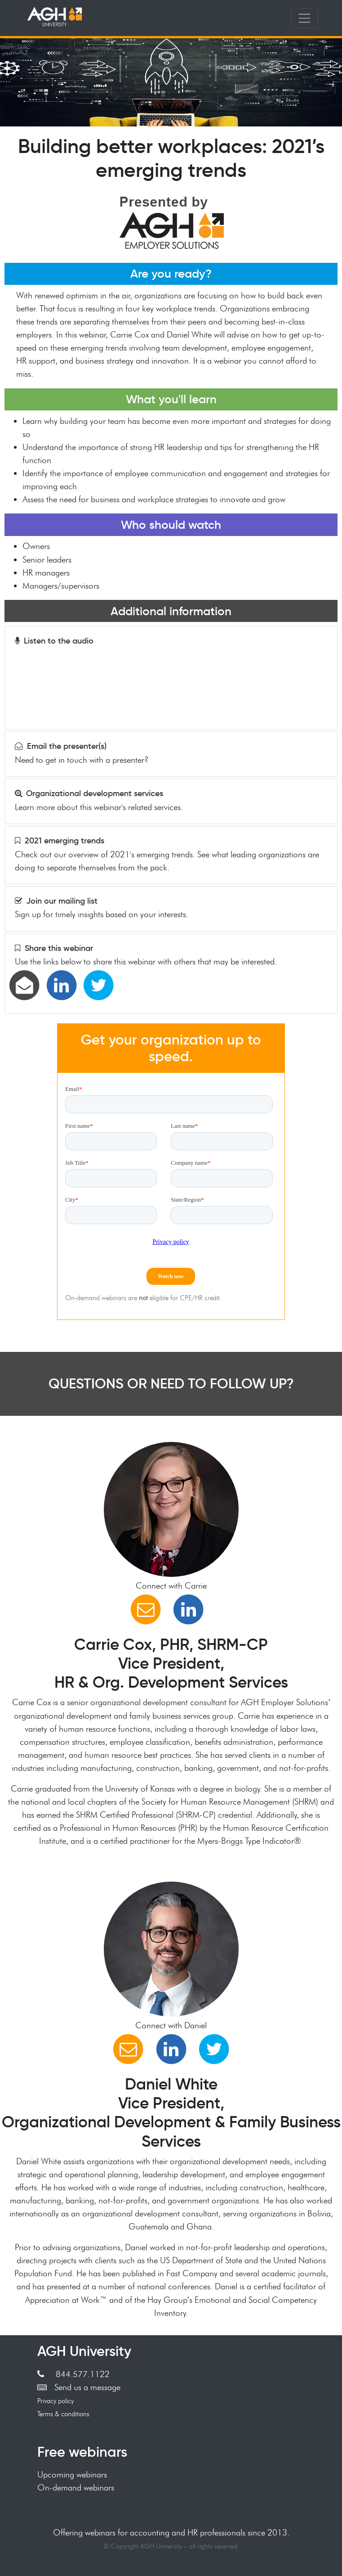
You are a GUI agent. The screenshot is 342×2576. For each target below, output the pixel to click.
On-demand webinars (75, 2487)
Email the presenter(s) (61, 746)
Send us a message (79, 2387)
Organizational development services (89, 793)
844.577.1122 (73, 2374)
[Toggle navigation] (304, 18)
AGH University (84, 2351)
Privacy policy (55, 2400)
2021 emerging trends (59, 841)
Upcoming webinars (72, 2474)
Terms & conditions (63, 2413)
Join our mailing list (56, 901)
